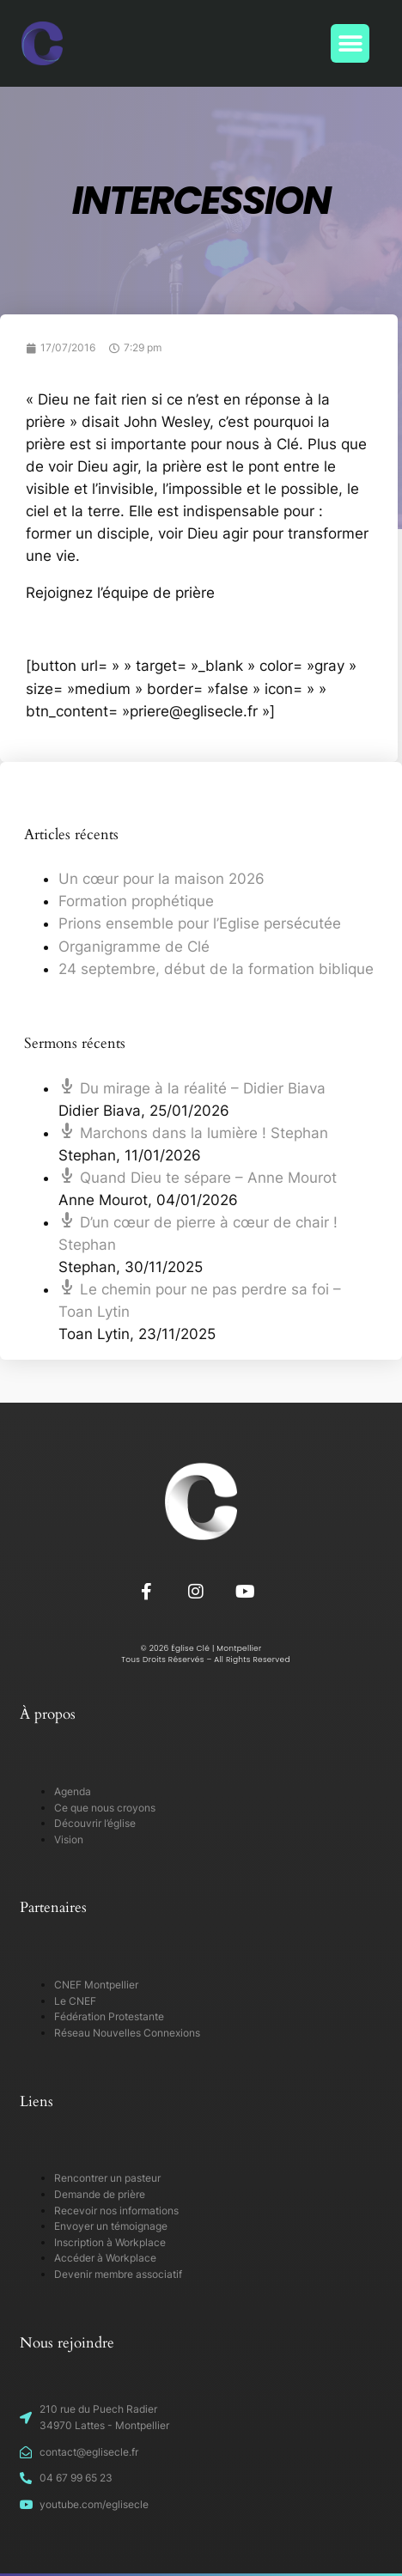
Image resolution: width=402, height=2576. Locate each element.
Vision (68, 1839)
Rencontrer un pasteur (107, 2177)
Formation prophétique (136, 901)
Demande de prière (99, 2194)
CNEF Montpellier (96, 1984)
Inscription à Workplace (110, 2242)
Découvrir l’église (95, 1823)
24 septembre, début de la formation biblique (216, 968)
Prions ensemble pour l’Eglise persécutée (199, 923)
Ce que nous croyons (104, 1807)
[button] (350, 43)
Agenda (72, 1791)
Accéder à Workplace (105, 2257)
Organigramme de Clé (134, 946)
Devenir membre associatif (118, 2274)
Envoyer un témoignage (111, 2226)
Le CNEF (75, 2000)
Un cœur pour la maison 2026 (161, 878)
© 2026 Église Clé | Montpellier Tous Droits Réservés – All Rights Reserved (201, 1654)
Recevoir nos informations (116, 2210)
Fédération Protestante (109, 2016)
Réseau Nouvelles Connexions (127, 2032)
